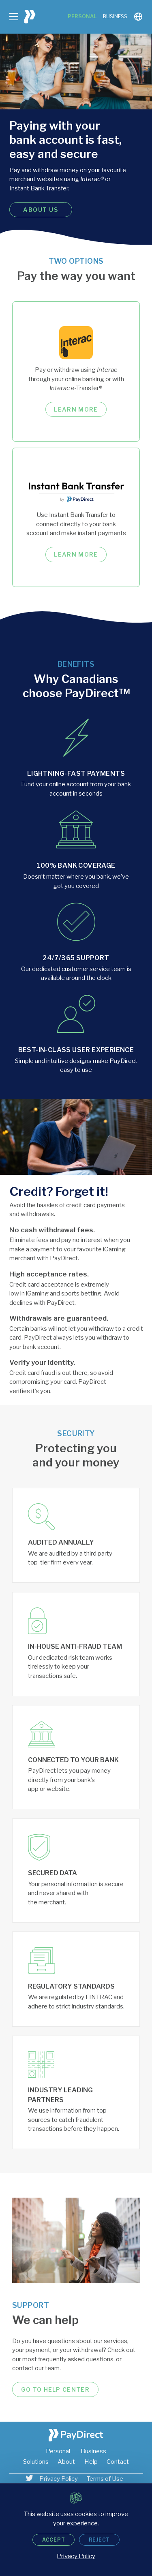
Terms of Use (105, 2478)
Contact (118, 2461)
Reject (99, 2540)
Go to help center (55, 2389)
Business (115, 16)
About (66, 2461)
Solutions (36, 2461)
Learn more (76, 409)
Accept (53, 2540)
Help (91, 2461)
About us (40, 209)
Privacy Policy (58, 2478)
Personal (82, 16)
